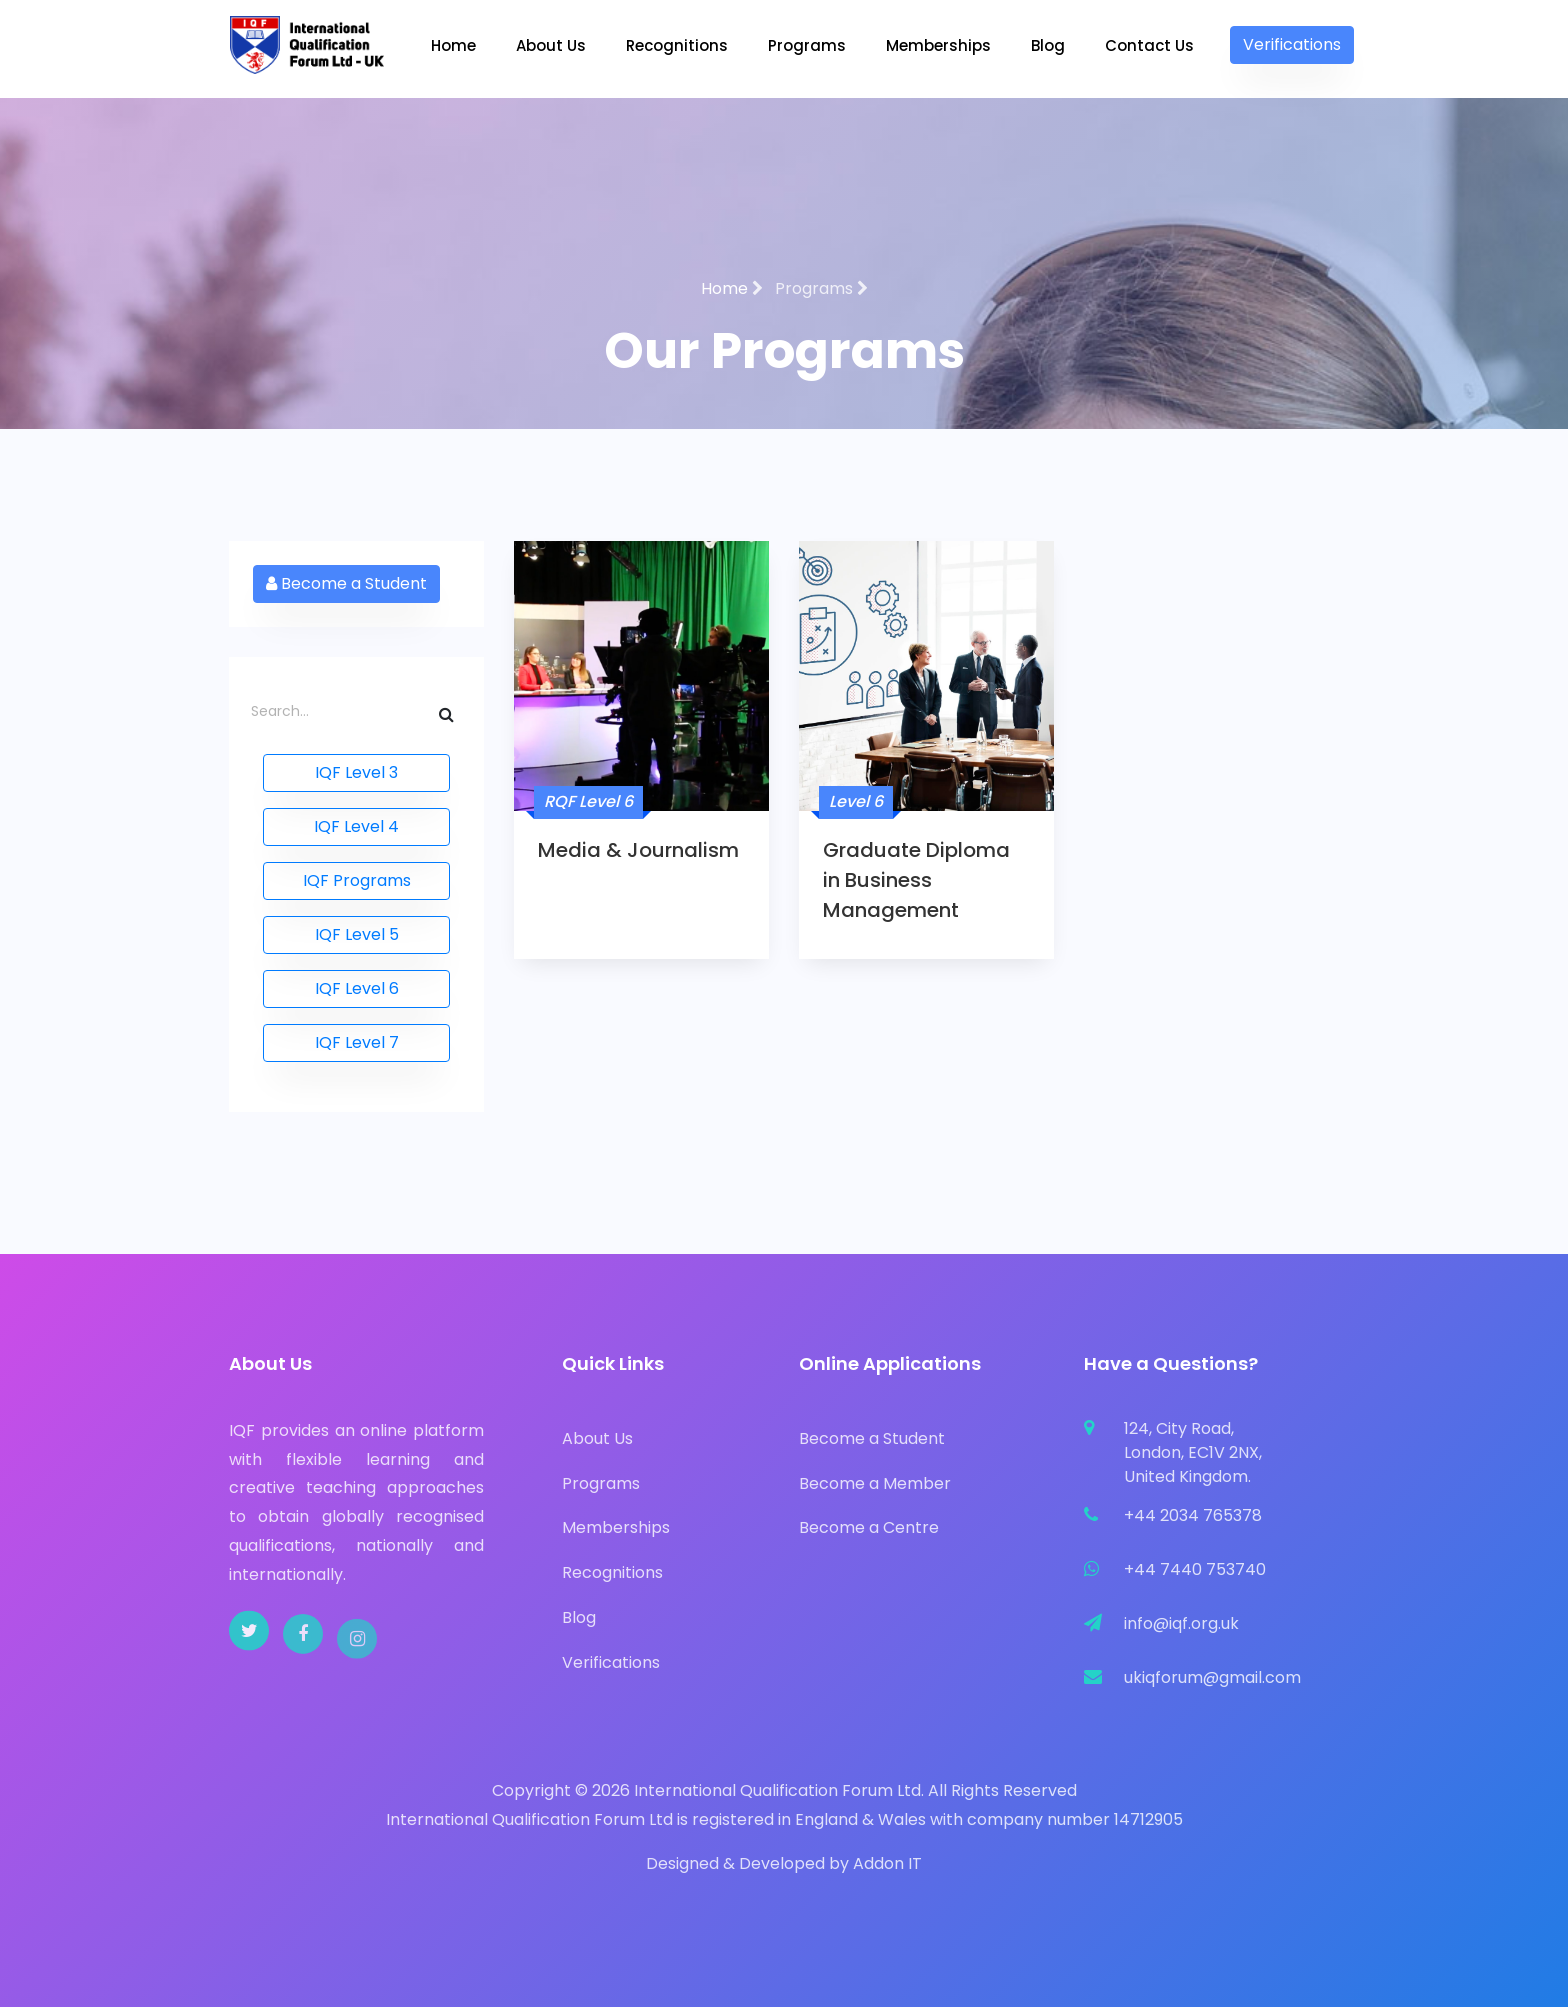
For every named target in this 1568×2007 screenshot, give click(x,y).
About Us (551, 45)
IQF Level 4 (356, 826)
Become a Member (875, 1483)
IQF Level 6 (357, 988)
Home (453, 45)
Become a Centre (869, 1527)
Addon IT (887, 1863)
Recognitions (677, 45)
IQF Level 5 (357, 934)
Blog (1048, 45)
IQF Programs (357, 880)
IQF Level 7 (357, 1042)
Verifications (1292, 44)
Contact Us (1149, 45)
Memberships (938, 45)
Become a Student (346, 583)
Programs (807, 45)
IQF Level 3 (356, 772)
